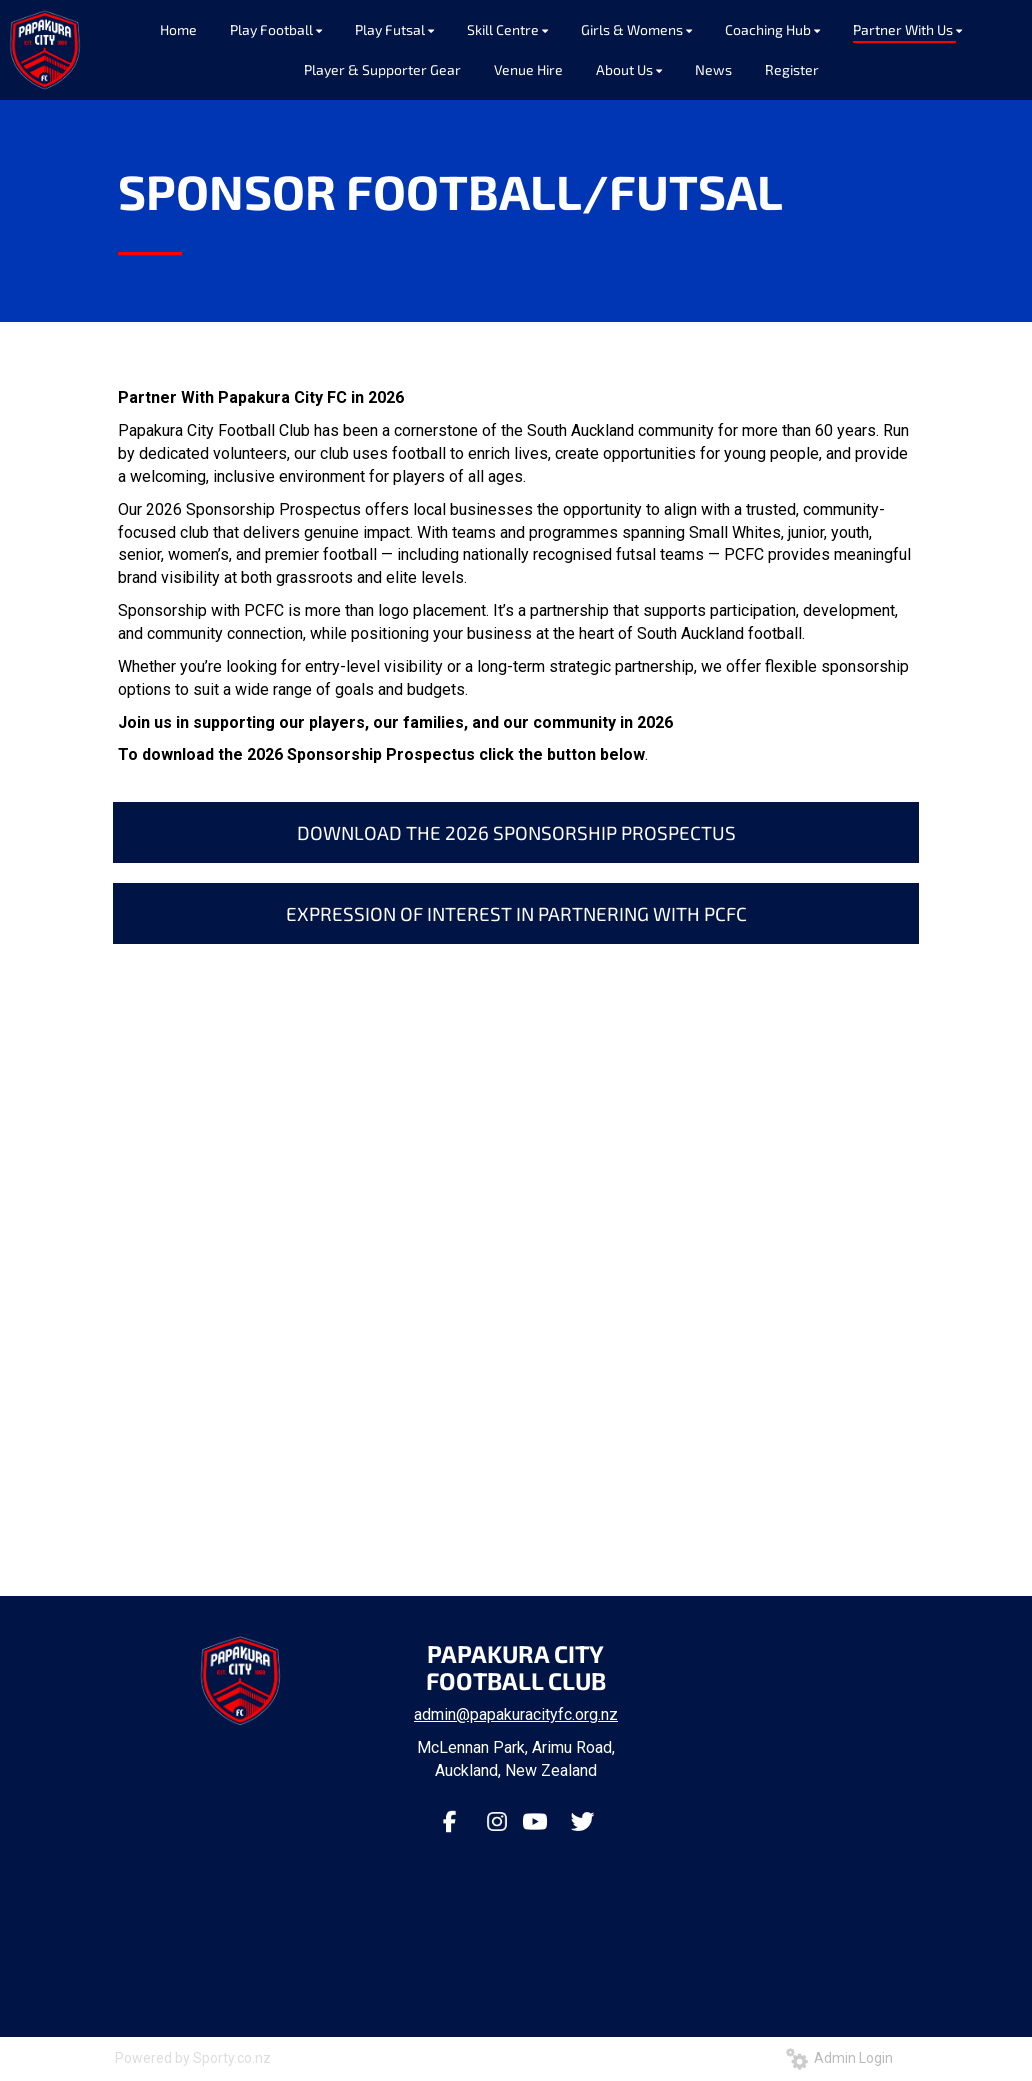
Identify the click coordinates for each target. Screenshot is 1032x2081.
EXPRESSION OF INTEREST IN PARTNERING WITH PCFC (516, 913)
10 (569, 1511)
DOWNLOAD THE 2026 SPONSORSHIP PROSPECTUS (516, 832)
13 (627, 1511)
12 (607, 1511)
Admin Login (839, 2058)
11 (588, 1511)
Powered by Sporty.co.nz (193, 2058)
